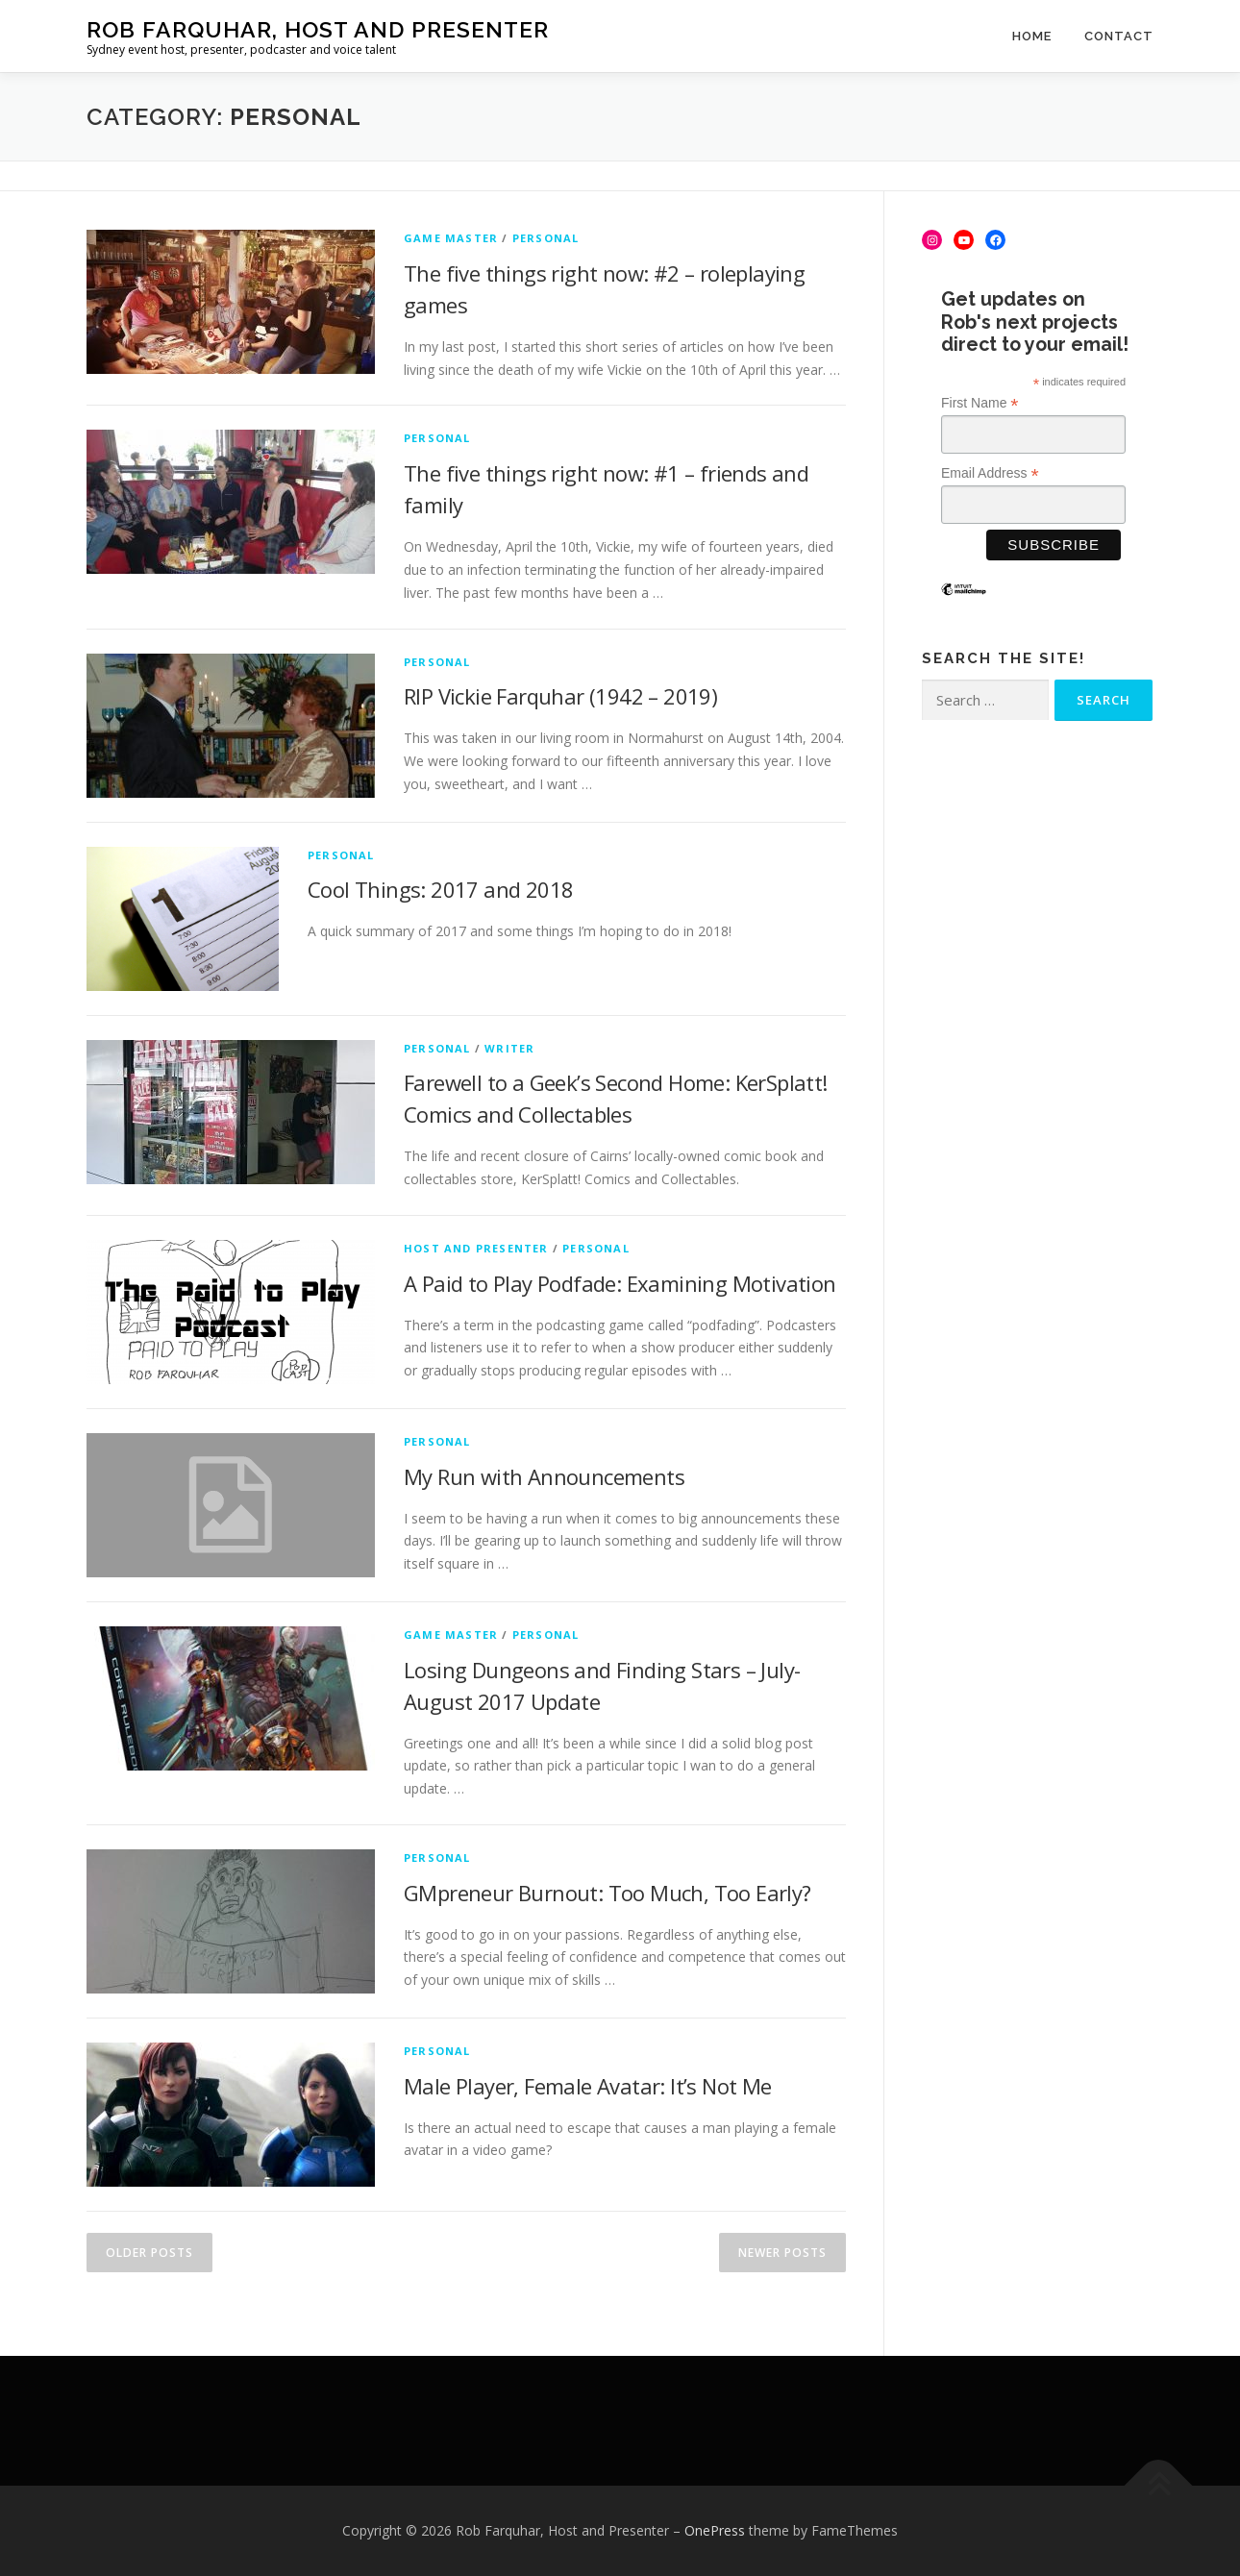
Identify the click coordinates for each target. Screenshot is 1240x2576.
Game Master (451, 238)
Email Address (990, 473)
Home (1032, 36)
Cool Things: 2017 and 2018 (440, 889)
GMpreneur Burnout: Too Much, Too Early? (607, 1892)
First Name (980, 403)
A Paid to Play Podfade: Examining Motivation (620, 1283)
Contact (1118, 36)
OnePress (714, 2530)
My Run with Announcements (544, 1476)
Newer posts (782, 2252)
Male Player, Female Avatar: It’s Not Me (588, 2085)
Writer (509, 1048)
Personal (546, 238)
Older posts (149, 2252)
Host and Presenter (476, 1248)
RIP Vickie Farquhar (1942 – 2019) (560, 695)
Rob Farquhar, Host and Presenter (318, 29)
